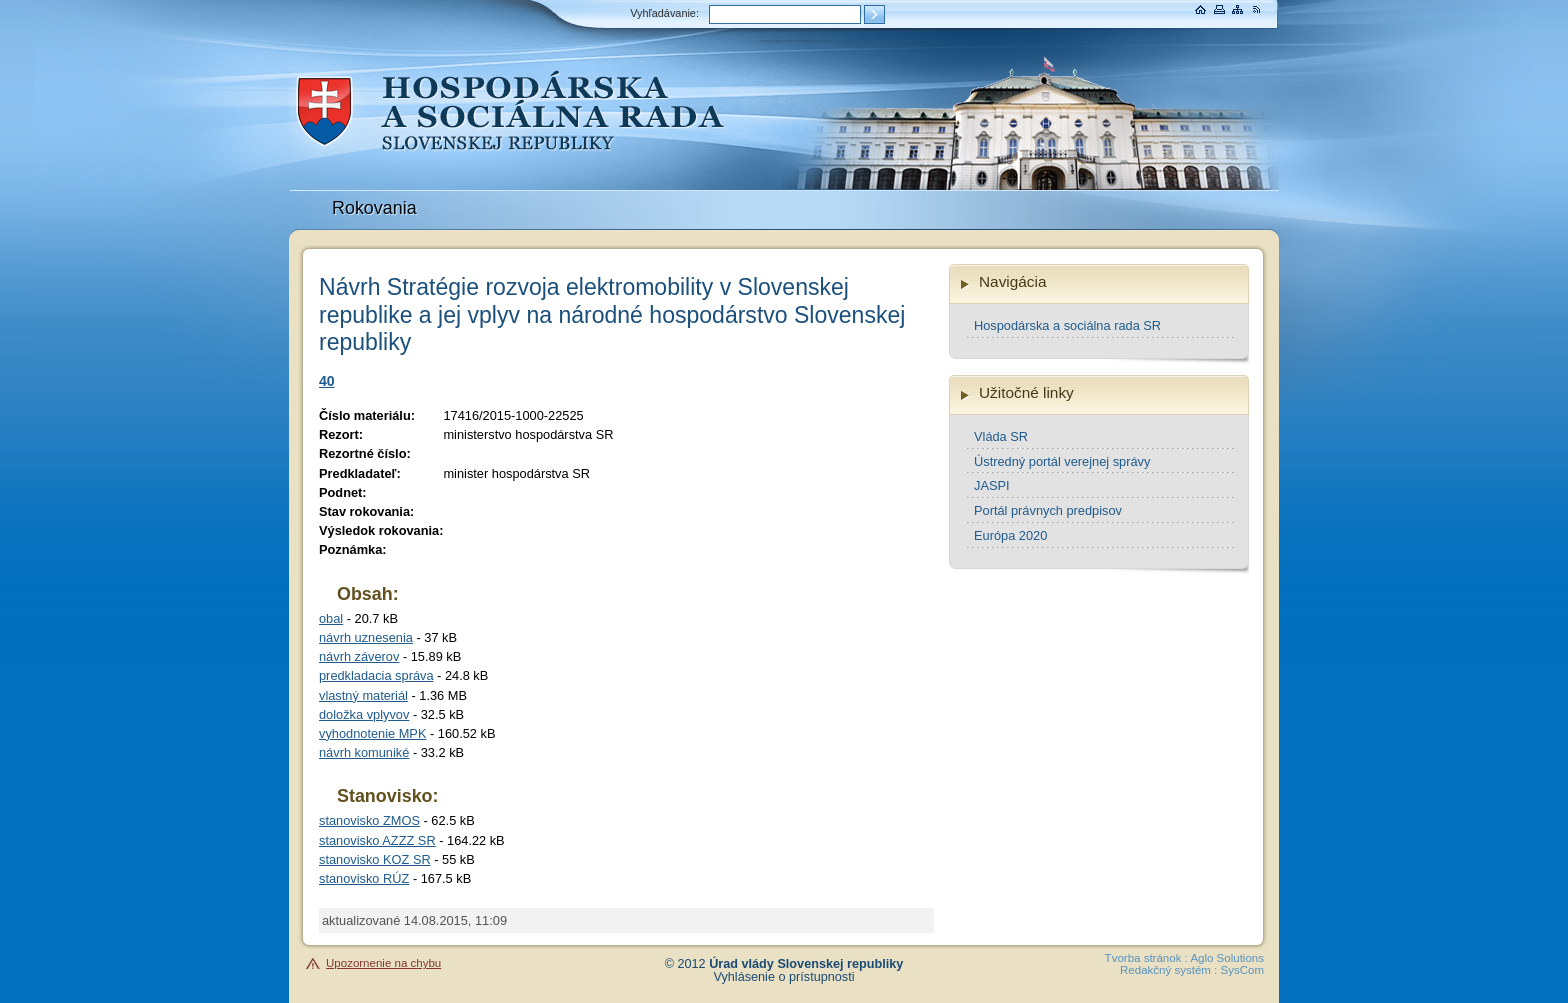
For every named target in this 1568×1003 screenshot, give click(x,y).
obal (331, 618)
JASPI (992, 485)
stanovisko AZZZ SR (377, 840)
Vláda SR (1001, 436)
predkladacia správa (376, 675)
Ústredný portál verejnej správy (1062, 461)
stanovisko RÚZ (364, 878)
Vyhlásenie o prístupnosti (784, 977)
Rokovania (374, 208)
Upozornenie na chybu (383, 963)
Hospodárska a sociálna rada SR (1067, 325)
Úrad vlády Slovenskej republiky (806, 964)
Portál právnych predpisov (1048, 510)
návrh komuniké (364, 752)
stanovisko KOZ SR (375, 859)
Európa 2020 (1010, 535)
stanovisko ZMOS (369, 820)
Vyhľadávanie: (664, 13)
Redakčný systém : (1168, 970)
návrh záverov (359, 656)
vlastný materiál (363, 695)
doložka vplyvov (364, 714)
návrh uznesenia (366, 637)
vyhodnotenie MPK (372, 733)
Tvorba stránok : (1146, 958)
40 (327, 381)
